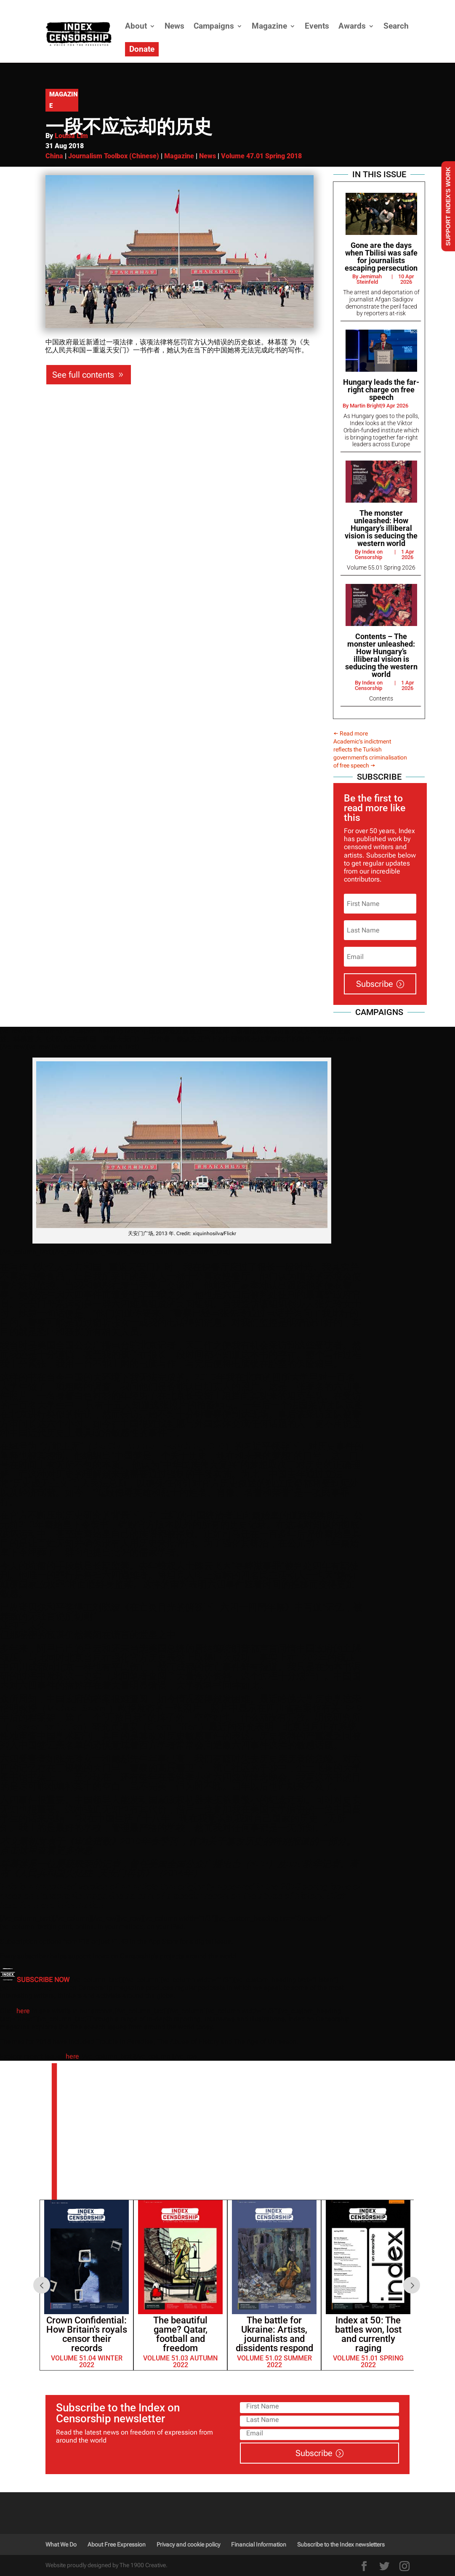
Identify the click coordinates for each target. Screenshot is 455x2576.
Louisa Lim (71, 136)
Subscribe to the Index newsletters (341, 2544)
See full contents (83, 375)
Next (411, 2285)
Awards (352, 26)
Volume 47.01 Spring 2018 (261, 156)
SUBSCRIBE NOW (43, 1980)
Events (317, 26)
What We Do (61, 2544)
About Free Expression (117, 2544)
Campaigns (214, 26)
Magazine (269, 26)
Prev (41, 2285)
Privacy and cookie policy (188, 2544)
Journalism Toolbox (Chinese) (113, 156)
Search (396, 26)
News (174, 26)
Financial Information (258, 2544)
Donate (141, 49)
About (136, 26)
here (23, 2011)
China (54, 156)
